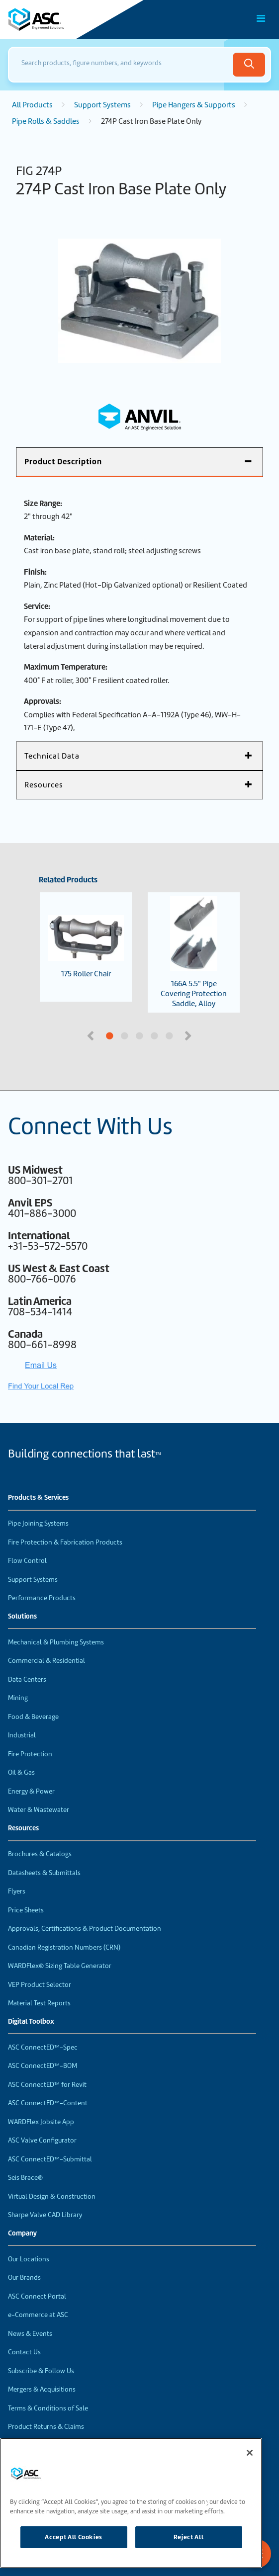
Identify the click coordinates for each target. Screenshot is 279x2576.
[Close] (250, 2453)
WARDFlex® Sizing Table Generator (59, 1966)
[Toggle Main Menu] (261, 18)
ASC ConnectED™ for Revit (47, 2084)
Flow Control (27, 1560)
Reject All (189, 2537)
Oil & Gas (21, 1772)
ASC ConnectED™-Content (48, 2103)
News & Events (30, 2333)
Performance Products (42, 1598)
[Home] (64, 19)
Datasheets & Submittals (44, 1873)
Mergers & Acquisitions (42, 2389)
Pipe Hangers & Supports (193, 105)
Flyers (16, 1891)
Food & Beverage (33, 1717)
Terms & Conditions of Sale (48, 2408)
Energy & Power (31, 1791)
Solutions (22, 1617)
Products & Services (38, 1498)
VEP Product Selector (39, 1984)
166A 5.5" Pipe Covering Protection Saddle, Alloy (194, 952)
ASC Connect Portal (37, 2296)
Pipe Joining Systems (38, 1523)
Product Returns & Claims (46, 2426)
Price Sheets (26, 1910)
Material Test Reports (39, 2003)
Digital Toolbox (31, 2022)
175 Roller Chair (86, 947)
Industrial (22, 1735)
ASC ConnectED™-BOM (42, 2065)
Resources (23, 1828)
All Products (32, 105)
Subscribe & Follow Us (41, 2371)
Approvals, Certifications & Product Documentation (84, 1928)
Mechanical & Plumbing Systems (56, 1642)
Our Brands (24, 2277)
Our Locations (28, 2259)
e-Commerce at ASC (38, 2315)
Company (22, 2233)
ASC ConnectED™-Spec (43, 2047)
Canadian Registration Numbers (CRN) (64, 1947)
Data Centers (27, 1679)
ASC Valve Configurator (42, 2140)
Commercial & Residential (46, 1660)
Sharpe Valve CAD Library (45, 2215)
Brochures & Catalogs (40, 1854)
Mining (18, 1698)
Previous (91, 1034)
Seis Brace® (25, 2177)
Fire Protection (30, 1754)
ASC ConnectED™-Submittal (50, 2159)
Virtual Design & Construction (51, 2196)
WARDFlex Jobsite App (41, 2122)
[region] (131, 2503)
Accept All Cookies (73, 2537)
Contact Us (24, 2352)
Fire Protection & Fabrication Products (65, 1542)
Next (189, 1034)
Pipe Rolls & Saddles (46, 121)
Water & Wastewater (38, 1809)
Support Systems (102, 105)
